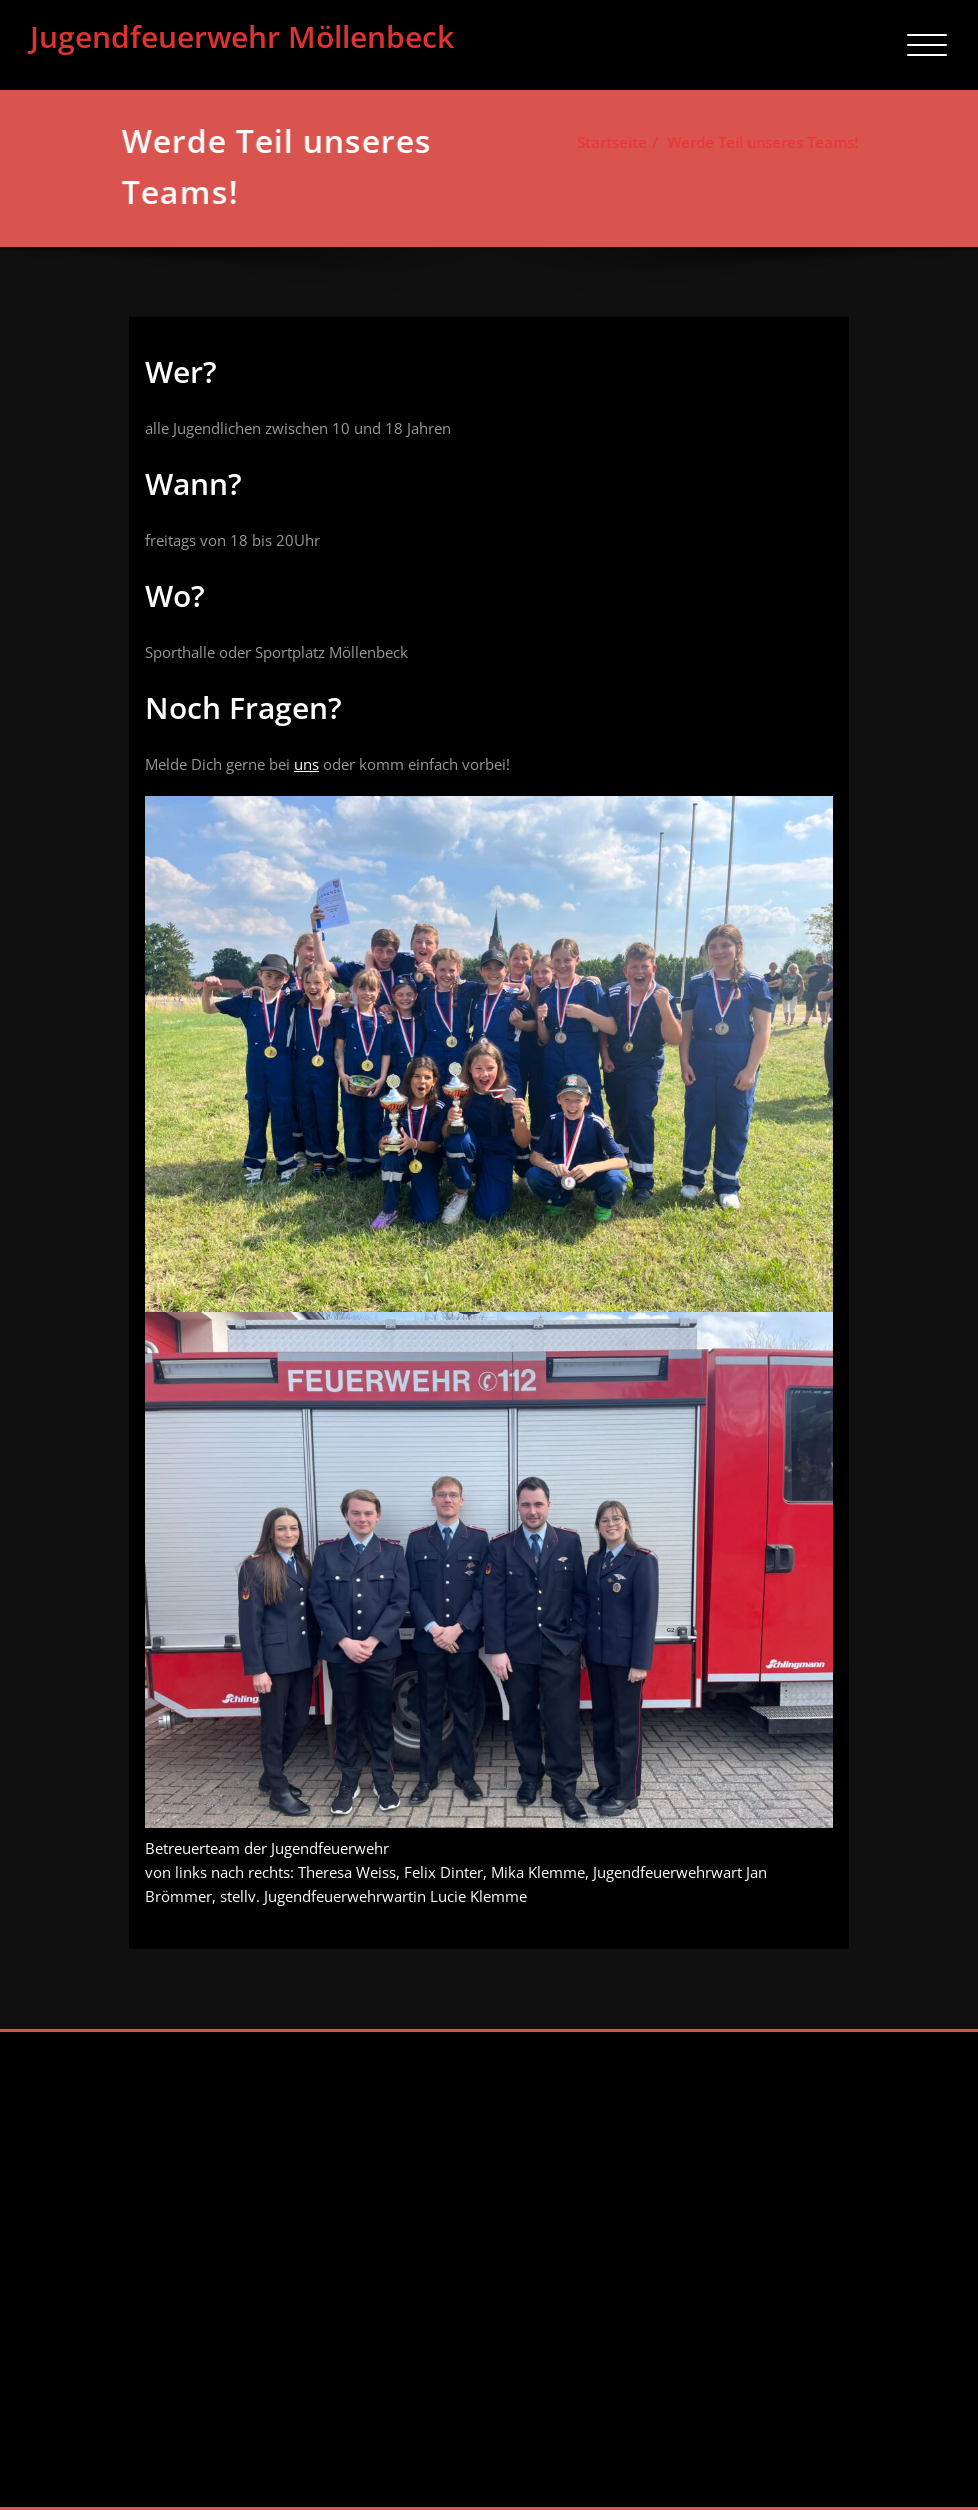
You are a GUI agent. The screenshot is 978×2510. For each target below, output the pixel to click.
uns (306, 764)
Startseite (608, 142)
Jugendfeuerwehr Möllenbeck (242, 36)
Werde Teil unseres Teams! (758, 142)
